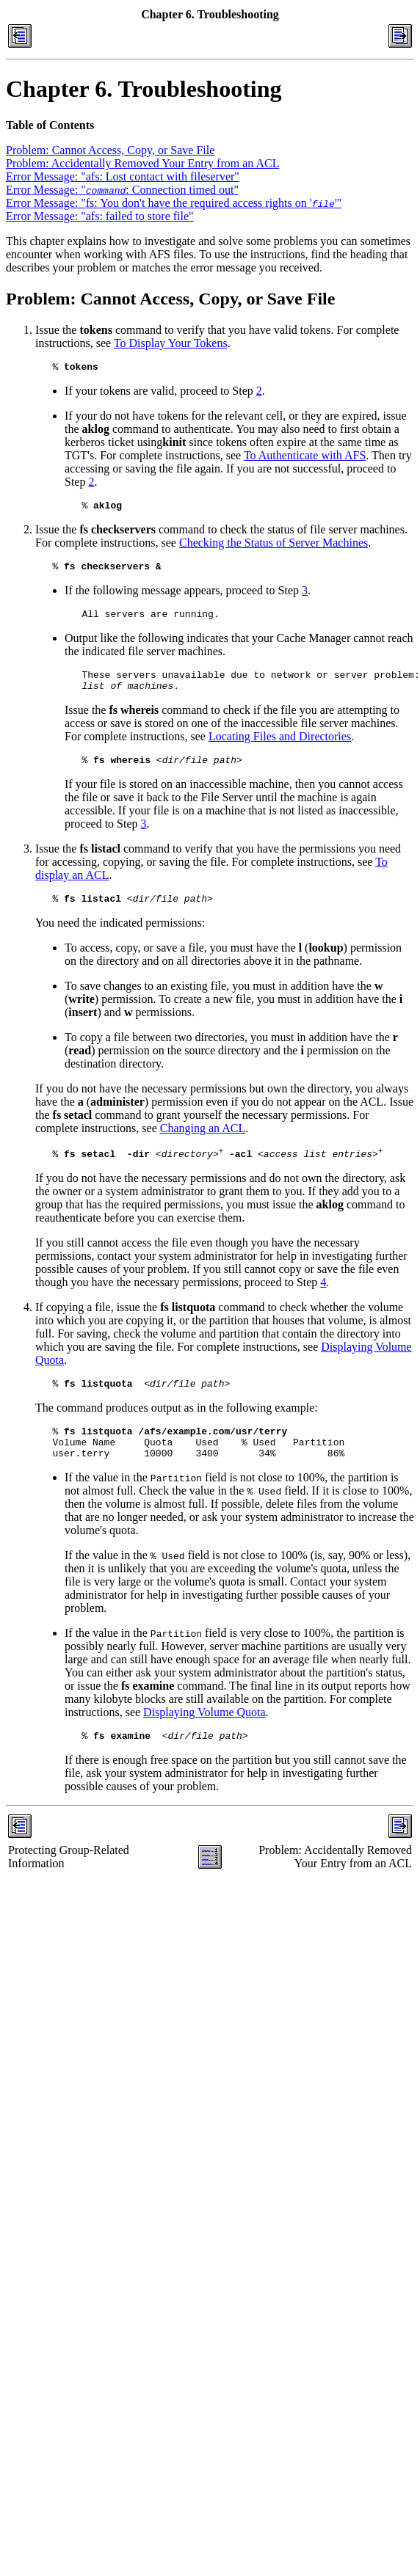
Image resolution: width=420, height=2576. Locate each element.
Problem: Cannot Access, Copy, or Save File (110, 150)
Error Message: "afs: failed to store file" (100, 216)
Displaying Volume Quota (204, 1740)
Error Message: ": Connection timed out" (122, 189)
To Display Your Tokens (171, 343)
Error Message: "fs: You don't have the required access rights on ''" (173, 203)
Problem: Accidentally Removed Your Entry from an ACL (142, 163)
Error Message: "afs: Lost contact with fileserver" (122, 176)
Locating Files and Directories (280, 749)
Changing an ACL (202, 1145)
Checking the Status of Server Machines (273, 547)
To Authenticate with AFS (305, 457)
